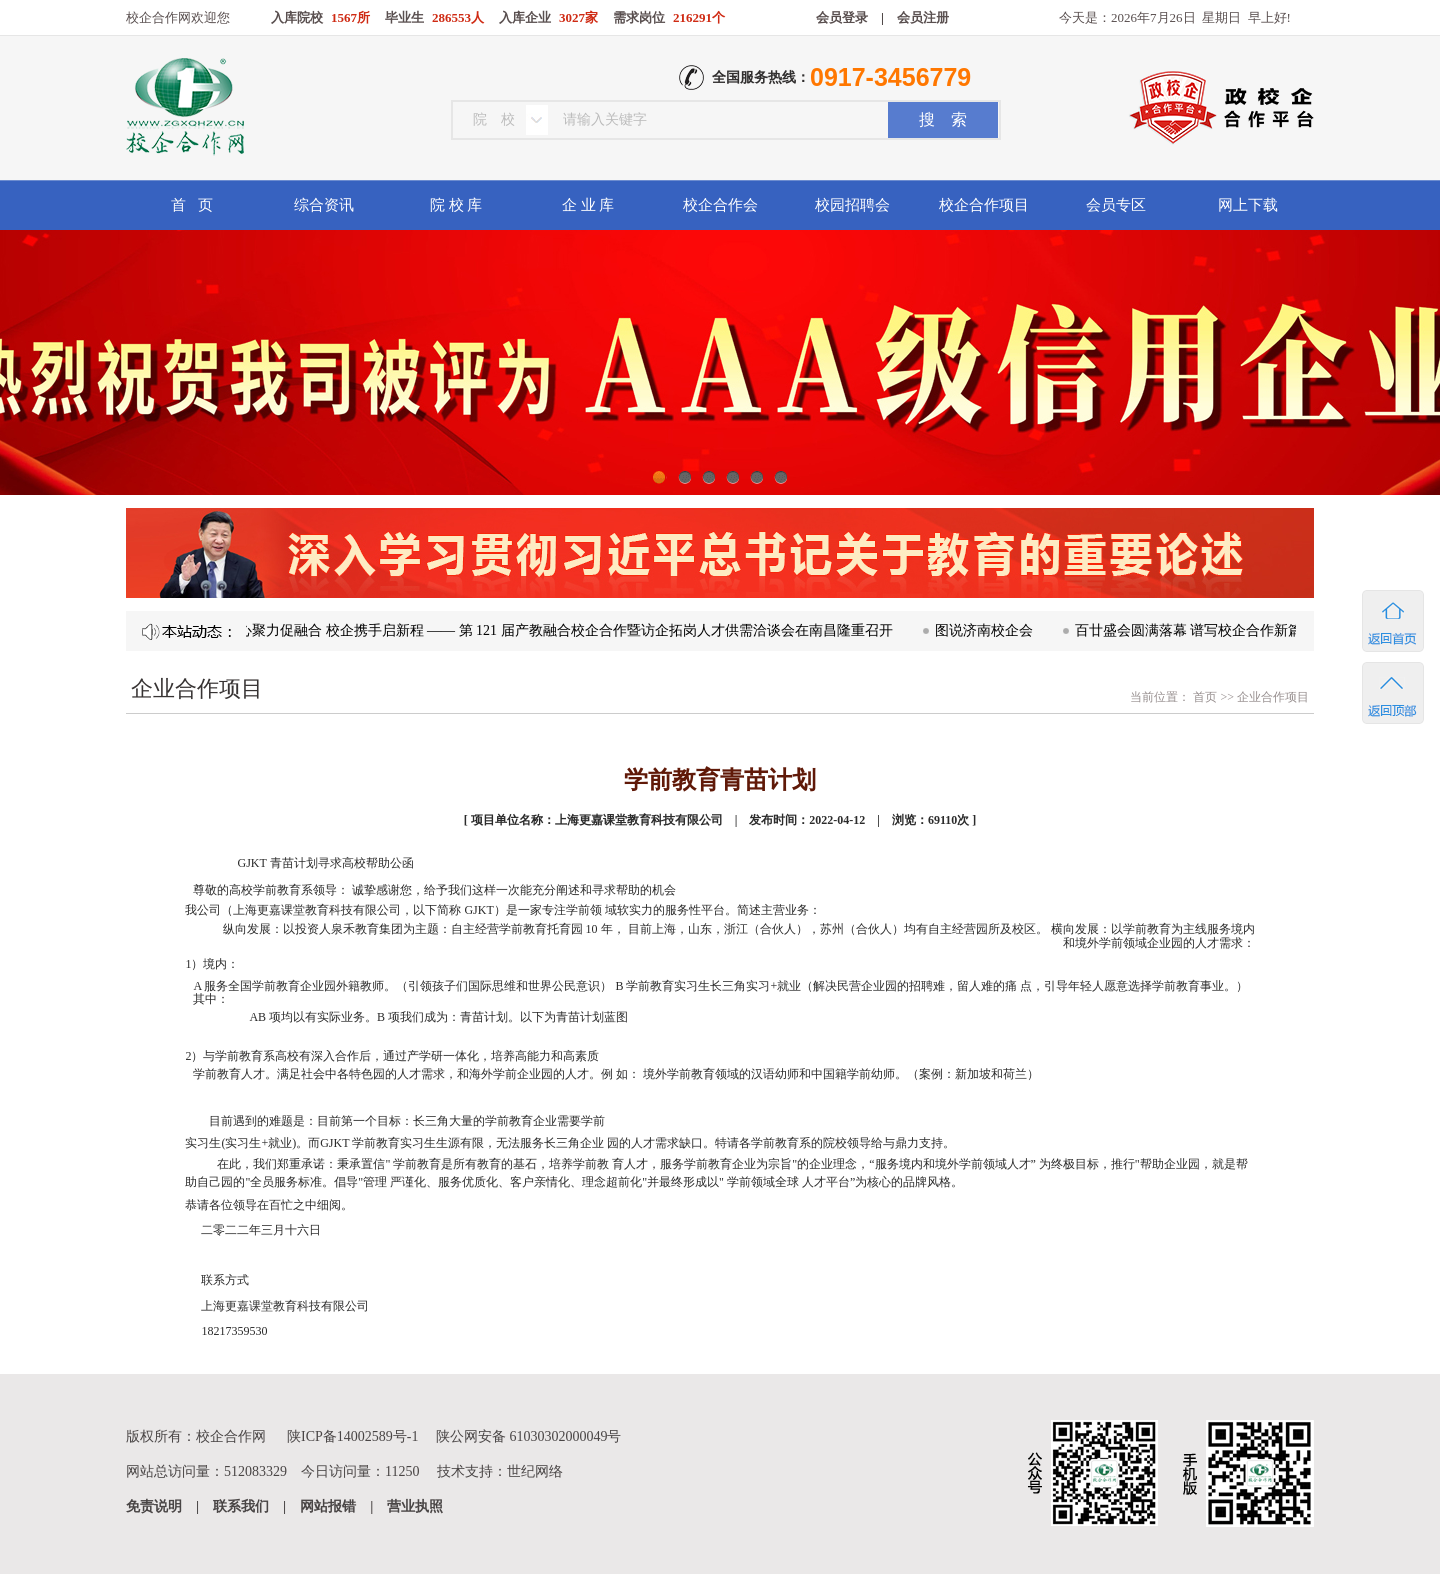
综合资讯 (324, 205)
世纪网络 (535, 1471)
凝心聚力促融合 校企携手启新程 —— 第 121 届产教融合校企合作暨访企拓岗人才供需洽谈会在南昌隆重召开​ (564, 630)
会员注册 (923, 17)
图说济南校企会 (990, 630)
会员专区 (1116, 205)
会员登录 (842, 17)
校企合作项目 (984, 205)
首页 (1203, 697)
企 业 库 (588, 205)
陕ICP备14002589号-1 (352, 1436)
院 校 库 (456, 205)
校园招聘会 (852, 205)
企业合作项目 (1273, 697)
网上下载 (1248, 205)
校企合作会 (720, 205)
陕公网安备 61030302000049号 (529, 1436)
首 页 (191, 205)
